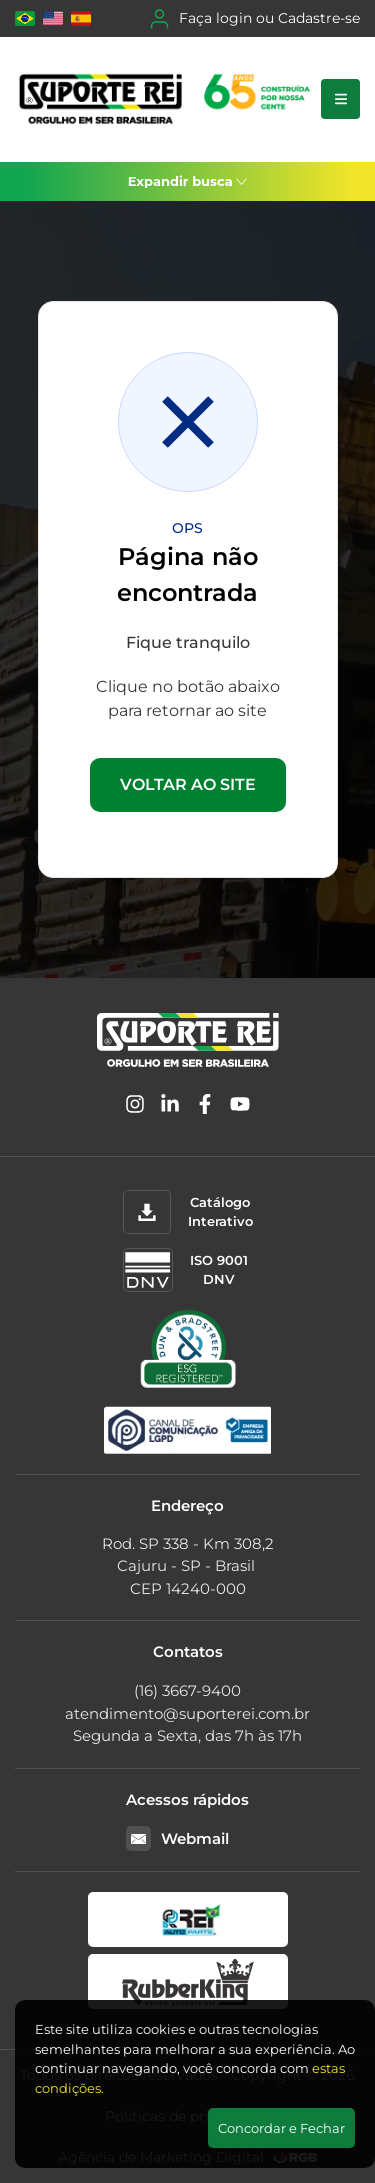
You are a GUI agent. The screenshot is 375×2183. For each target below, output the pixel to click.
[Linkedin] (170, 1107)
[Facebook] (205, 1107)
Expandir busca (188, 181)
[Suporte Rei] (168, 99)
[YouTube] (240, 1107)
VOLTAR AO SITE (188, 784)
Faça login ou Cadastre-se (255, 19)
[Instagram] (135, 1107)
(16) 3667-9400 (187, 1690)
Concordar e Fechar (281, 2128)
